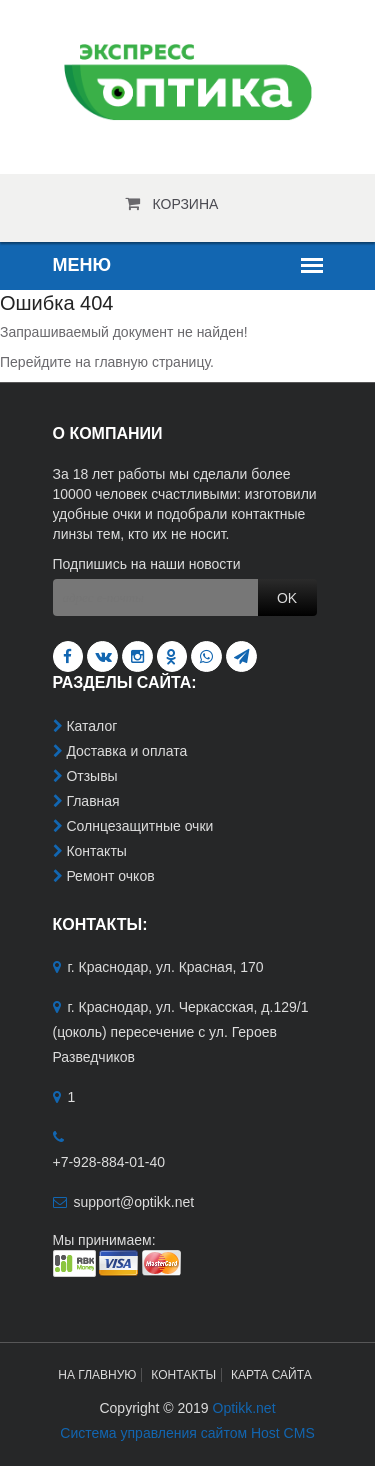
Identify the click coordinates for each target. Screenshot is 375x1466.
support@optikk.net (133, 1202)
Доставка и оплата (126, 751)
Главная (92, 801)
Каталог (91, 726)
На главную (97, 1375)
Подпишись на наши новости (147, 564)
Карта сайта (271, 1375)
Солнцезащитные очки (139, 826)
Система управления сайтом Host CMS (187, 1433)
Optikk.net (244, 1408)
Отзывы (91, 776)
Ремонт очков (110, 876)
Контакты (96, 851)
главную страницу (152, 362)
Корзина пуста (186, 210)
